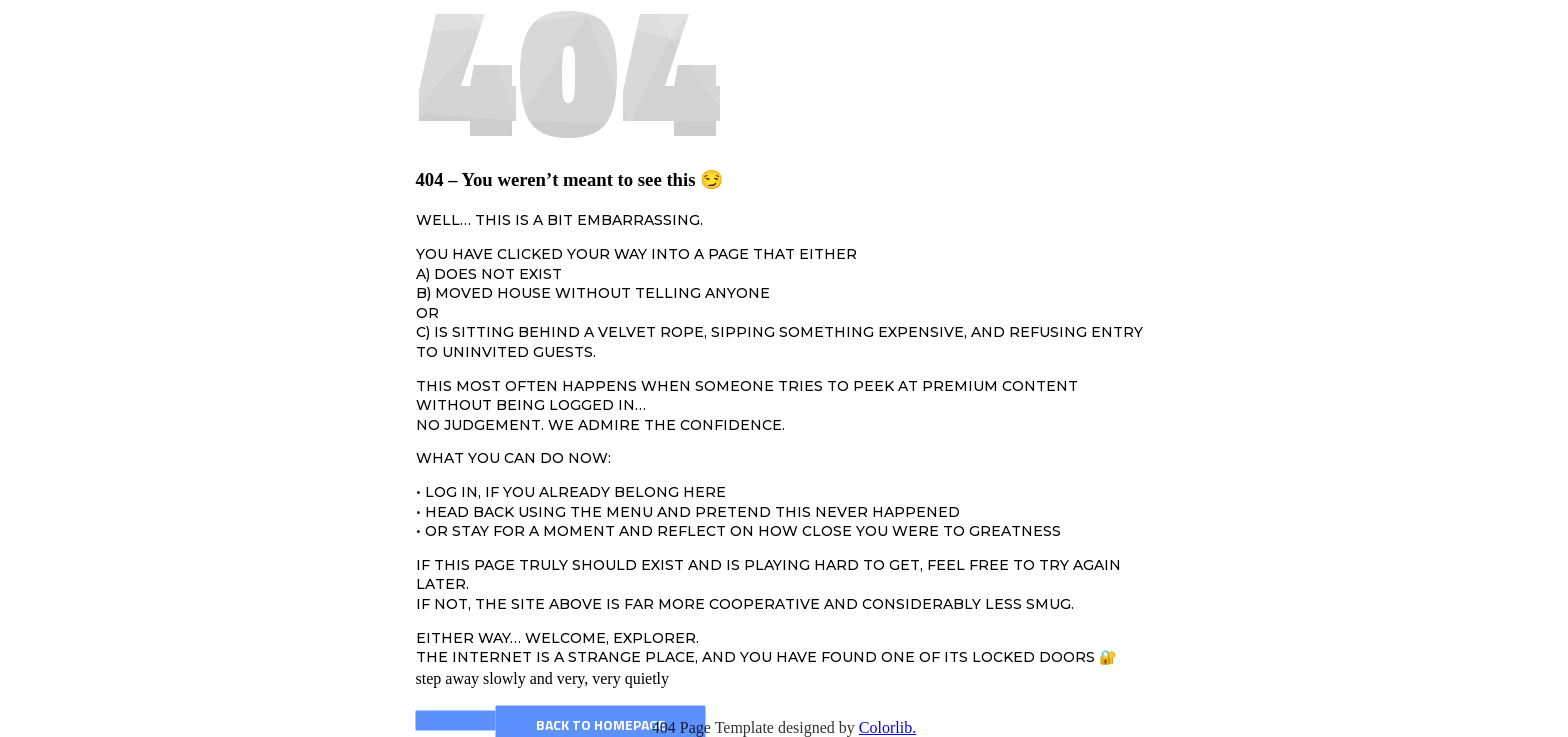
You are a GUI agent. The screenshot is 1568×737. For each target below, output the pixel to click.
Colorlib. (887, 727)
